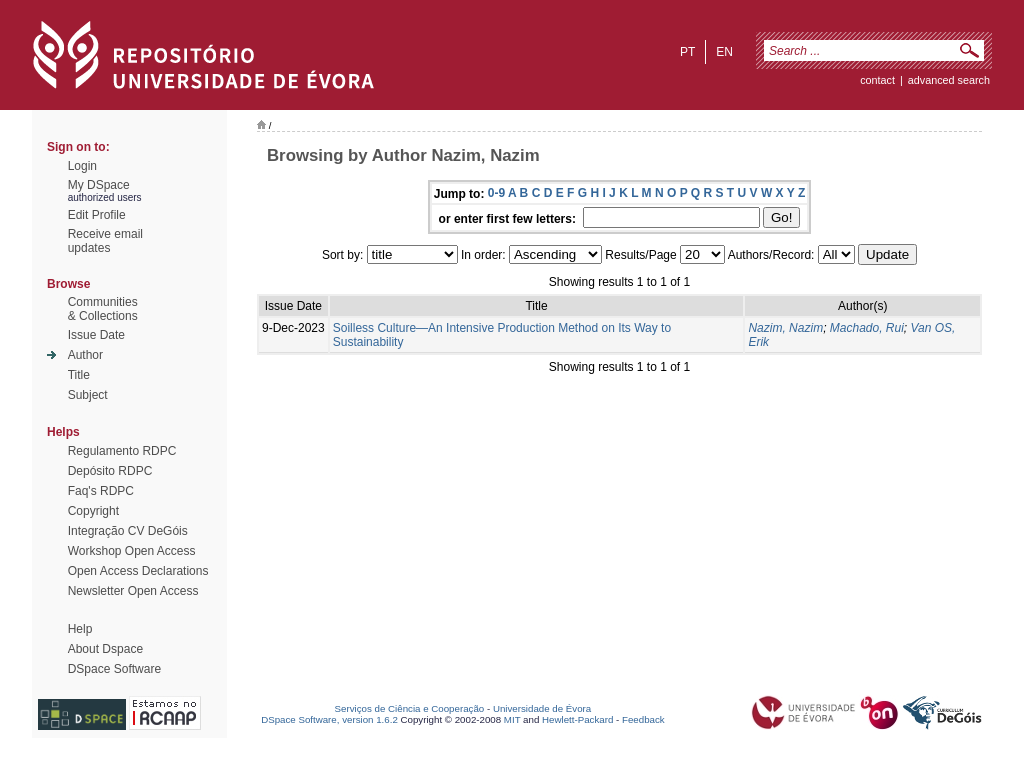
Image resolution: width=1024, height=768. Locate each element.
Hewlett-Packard (577, 719)
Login (82, 166)
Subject (88, 395)
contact (877, 80)
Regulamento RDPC (122, 451)
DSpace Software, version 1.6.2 (329, 719)
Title (79, 375)
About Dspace (105, 649)
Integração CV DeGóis (128, 531)
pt (687, 52)
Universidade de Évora (542, 708)
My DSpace (99, 185)
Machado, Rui (867, 328)
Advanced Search (949, 80)
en (724, 52)
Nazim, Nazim (785, 328)
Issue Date (96, 335)
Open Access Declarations (138, 571)
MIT (512, 719)
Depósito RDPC (110, 471)
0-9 (496, 193)
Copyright (93, 511)
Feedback (643, 719)
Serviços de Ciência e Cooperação (410, 708)
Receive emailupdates (105, 241)
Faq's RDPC (101, 491)
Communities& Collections (103, 309)
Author (85, 355)
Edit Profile (97, 215)
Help (80, 629)
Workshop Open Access (132, 551)
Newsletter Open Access (133, 591)
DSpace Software (114, 669)
